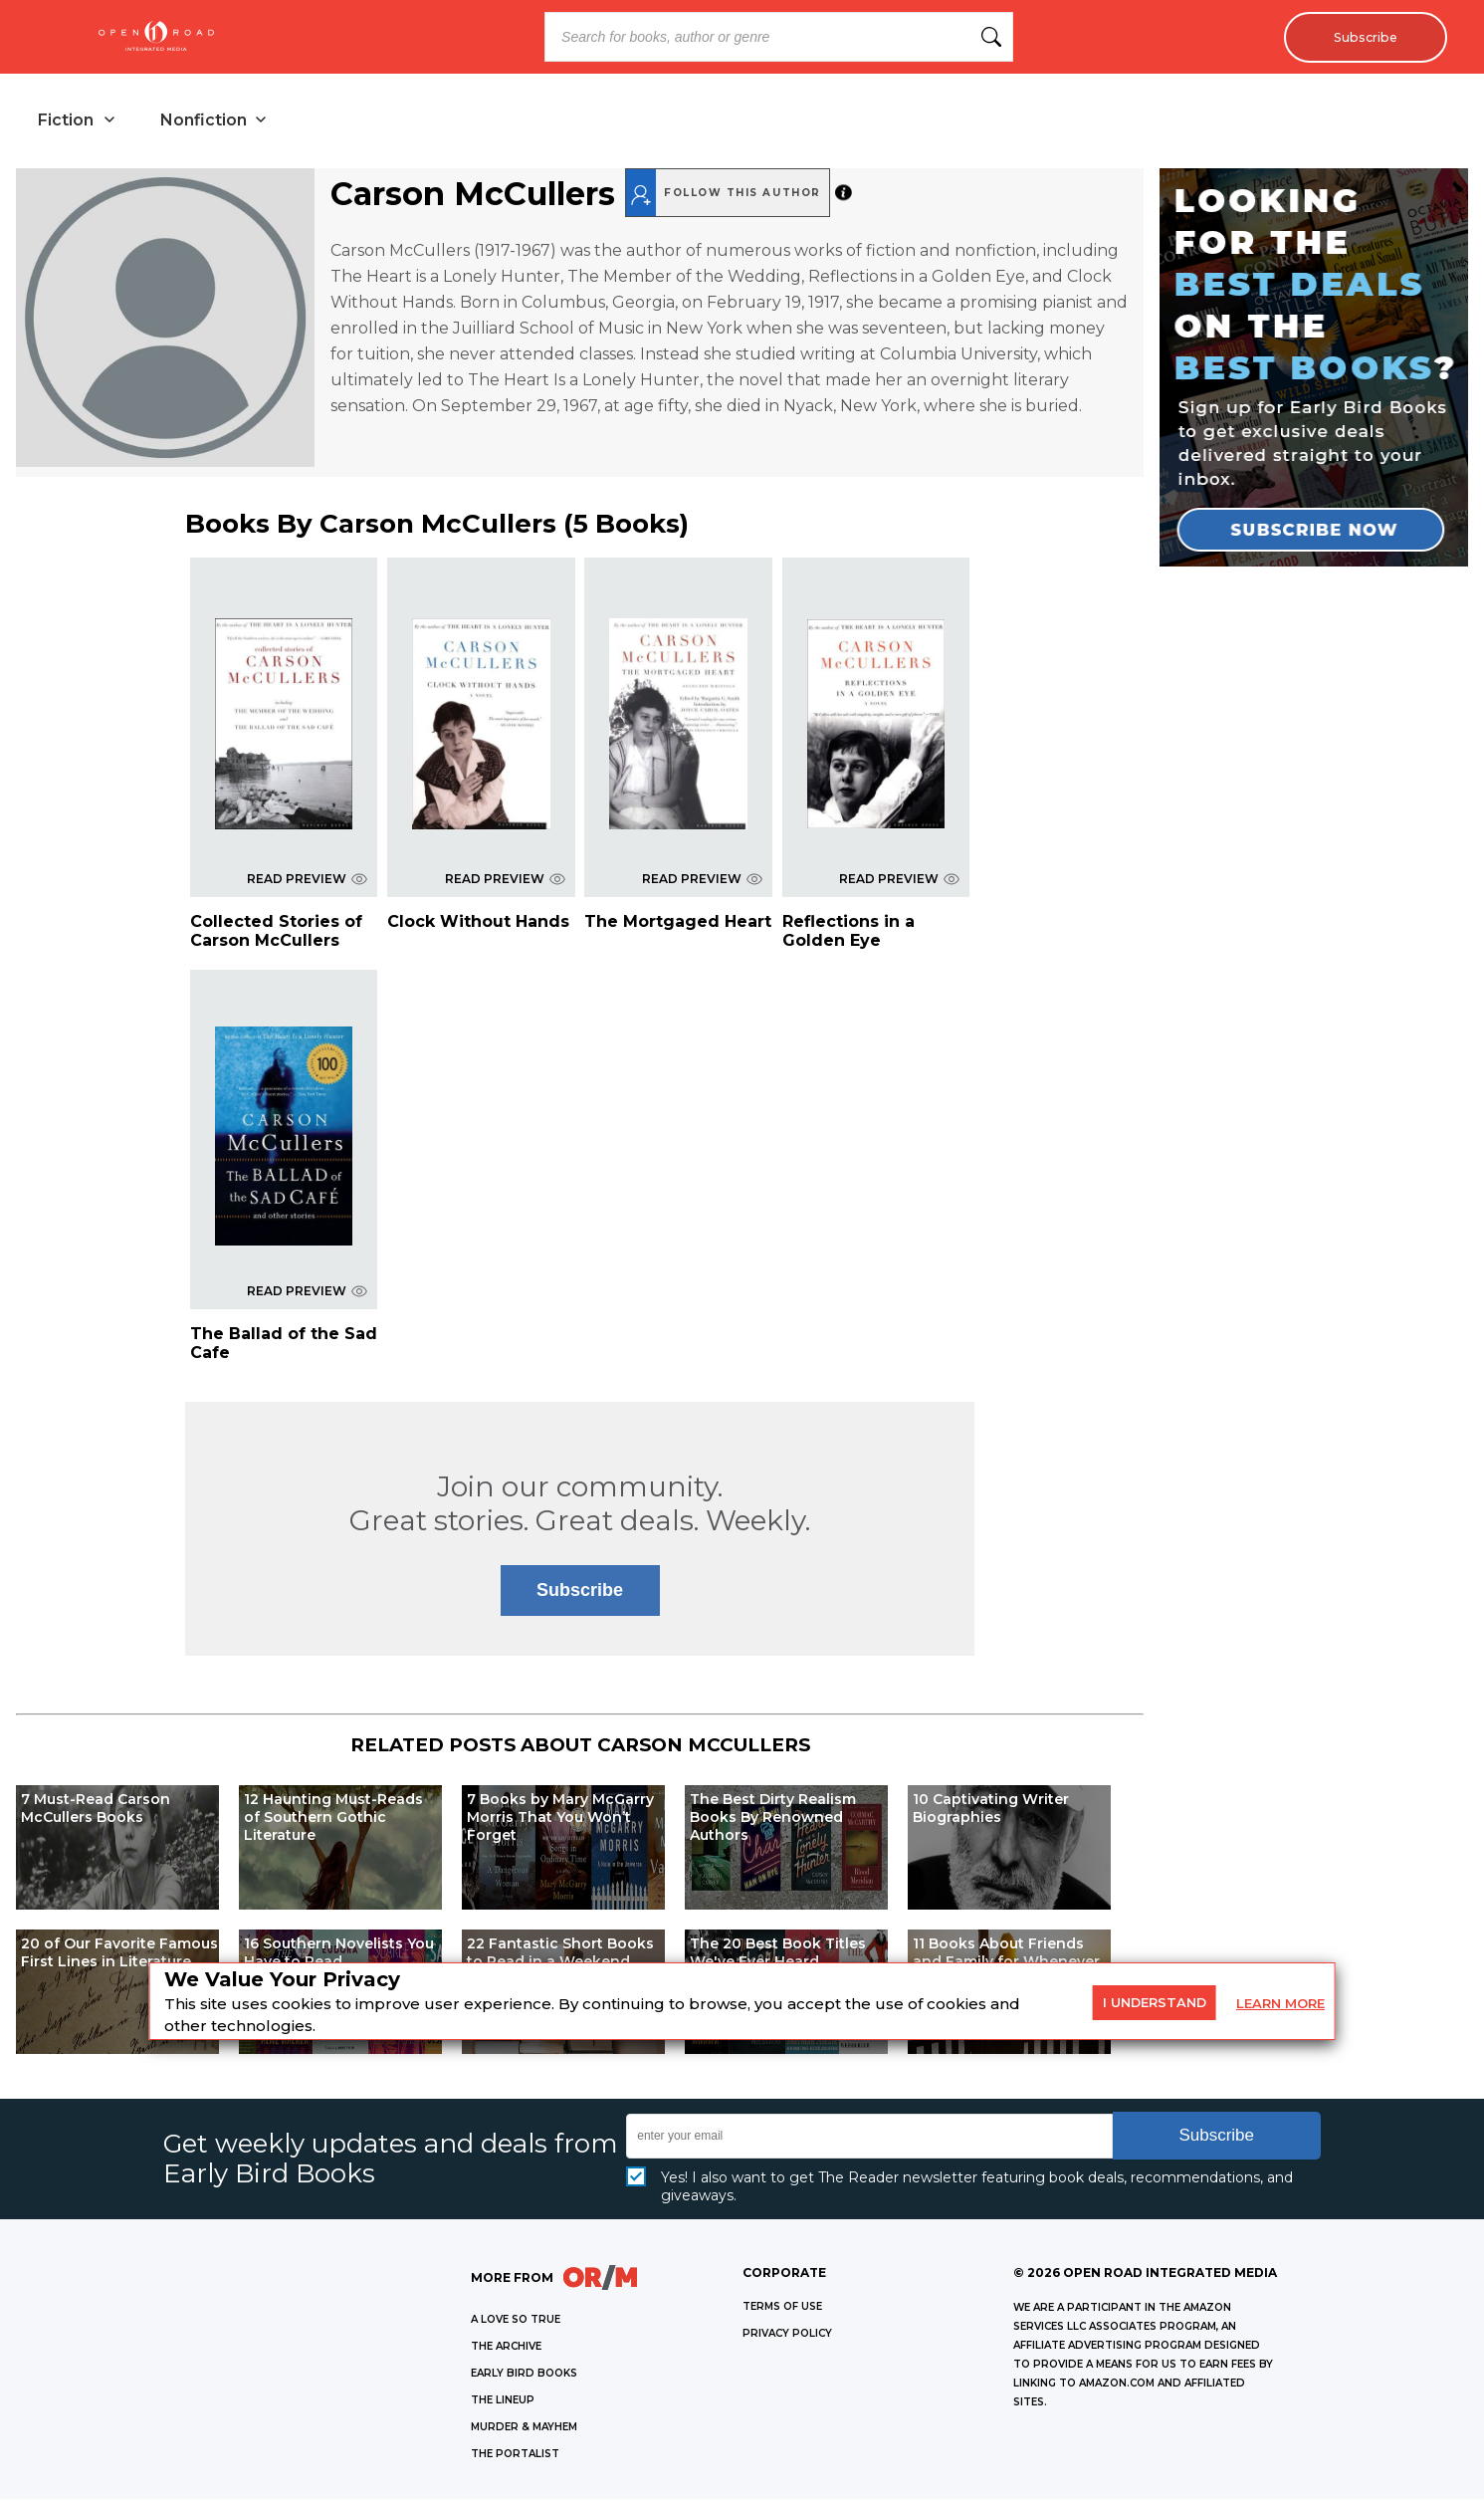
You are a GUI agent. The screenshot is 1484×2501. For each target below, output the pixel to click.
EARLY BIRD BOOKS (524, 2375)
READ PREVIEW (307, 880)
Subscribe (1360, 37)
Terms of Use (782, 2308)
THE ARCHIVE (506, 2348)
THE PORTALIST (515, 2455)
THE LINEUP (502, 2401)
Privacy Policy (787, 2335)
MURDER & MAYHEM (524, 2428)
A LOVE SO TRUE (515, 2321)
